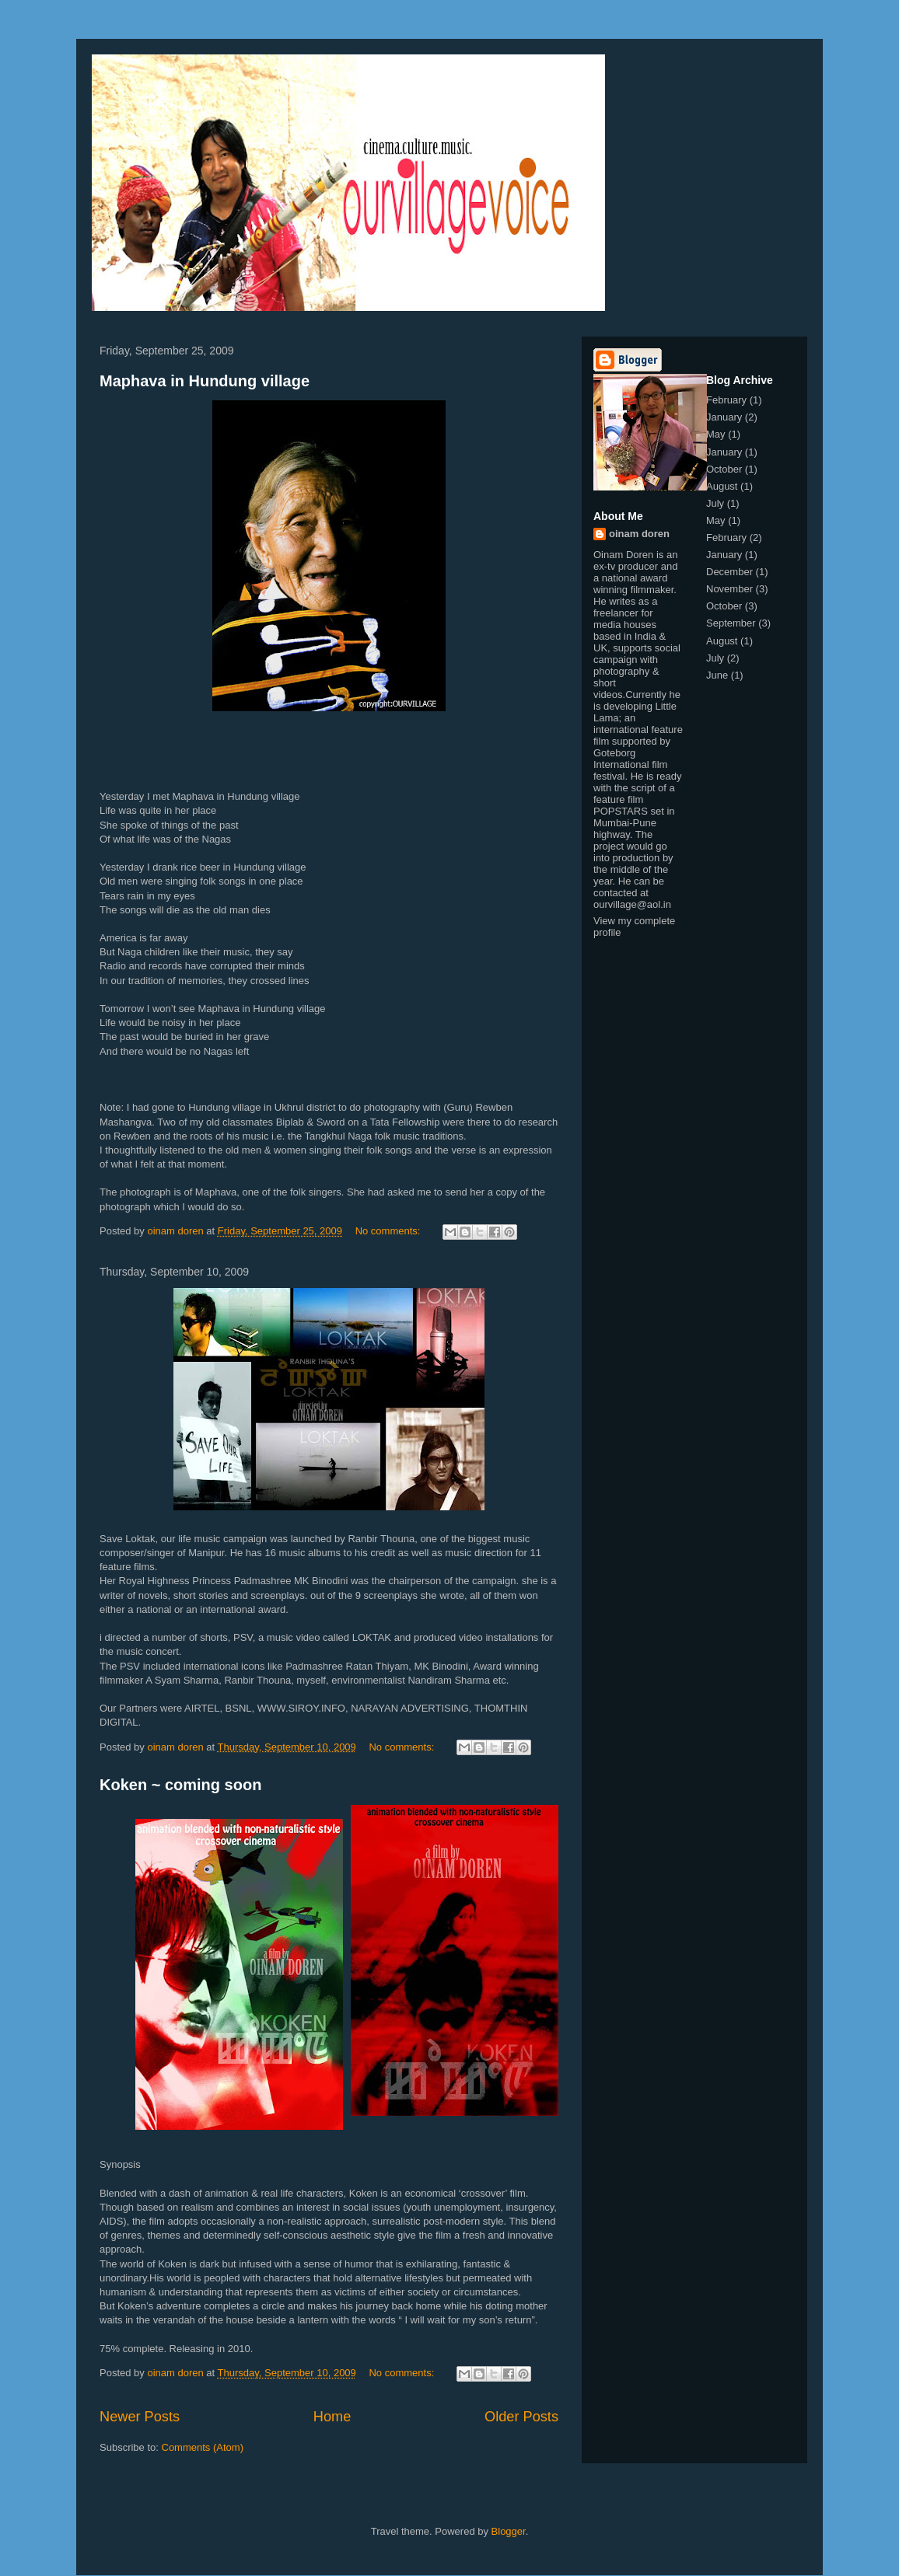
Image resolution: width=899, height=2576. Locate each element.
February (726, 400)
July (715, 503)
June (717, 675)
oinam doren (639, 533)
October (724, 469)
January (724, 417)
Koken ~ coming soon (180, 1784)
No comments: (389, 1231)
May (716, 434)
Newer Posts (140, 2416)
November (729, 589)
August (721, 486)
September (731, 623)
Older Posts (521, 2416)
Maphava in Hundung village (205, 380)
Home (332, 2416)
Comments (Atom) (202, 2447)
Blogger (508, 2531)
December (729, 572)
